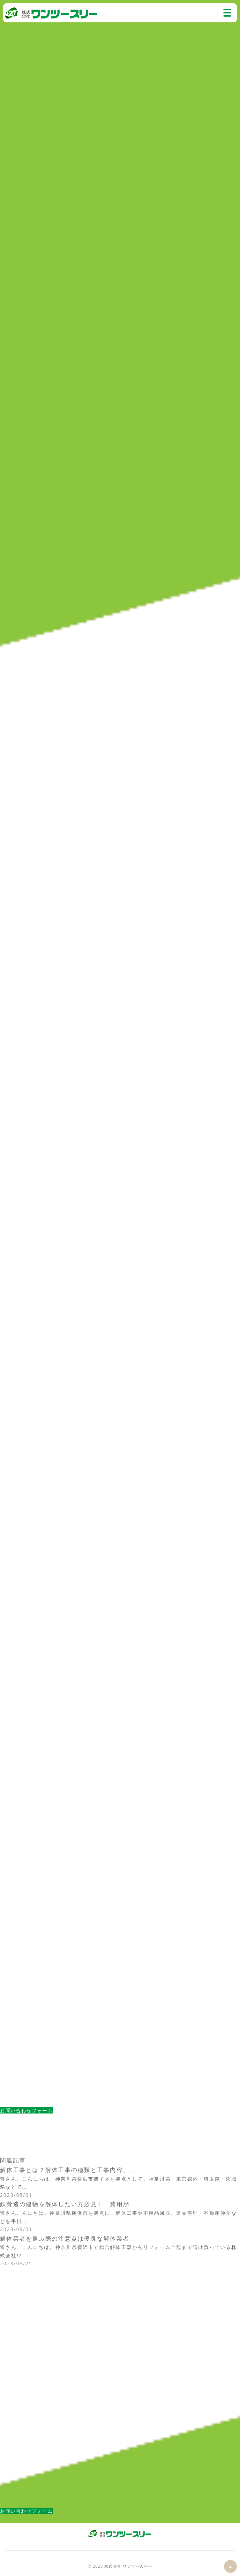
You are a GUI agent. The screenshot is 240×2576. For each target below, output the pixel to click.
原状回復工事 (16, 2372)
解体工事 (11, 2297)
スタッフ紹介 (16, 2281)
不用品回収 (13, 2289)
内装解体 (11, 2356)
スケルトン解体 (19, 2364)
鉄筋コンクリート (22, 2348)
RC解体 (9, 2340)
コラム (8, 54)
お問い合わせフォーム (26, 2110)
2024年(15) (15, 2390)
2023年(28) (15, 2398)
